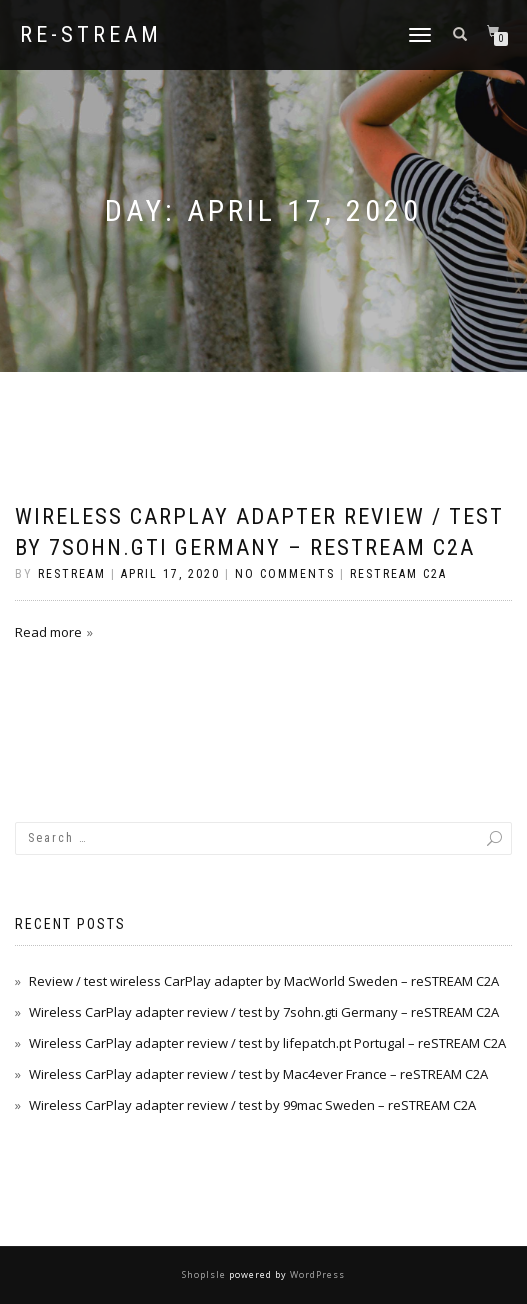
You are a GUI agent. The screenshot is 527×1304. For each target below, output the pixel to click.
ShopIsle (205, 1274)
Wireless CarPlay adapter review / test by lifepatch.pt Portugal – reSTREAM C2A (267, 1043)
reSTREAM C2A (398, 574)
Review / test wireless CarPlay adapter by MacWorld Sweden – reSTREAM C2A (264, 981)
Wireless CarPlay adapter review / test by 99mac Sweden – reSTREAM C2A (252, 1105)
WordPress (316, 1274)
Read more (48, 632)
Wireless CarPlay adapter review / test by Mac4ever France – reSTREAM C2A (258, 1074)
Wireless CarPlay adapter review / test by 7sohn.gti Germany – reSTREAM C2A (264, 1012)
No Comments (285, 574)
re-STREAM (91, 35)
